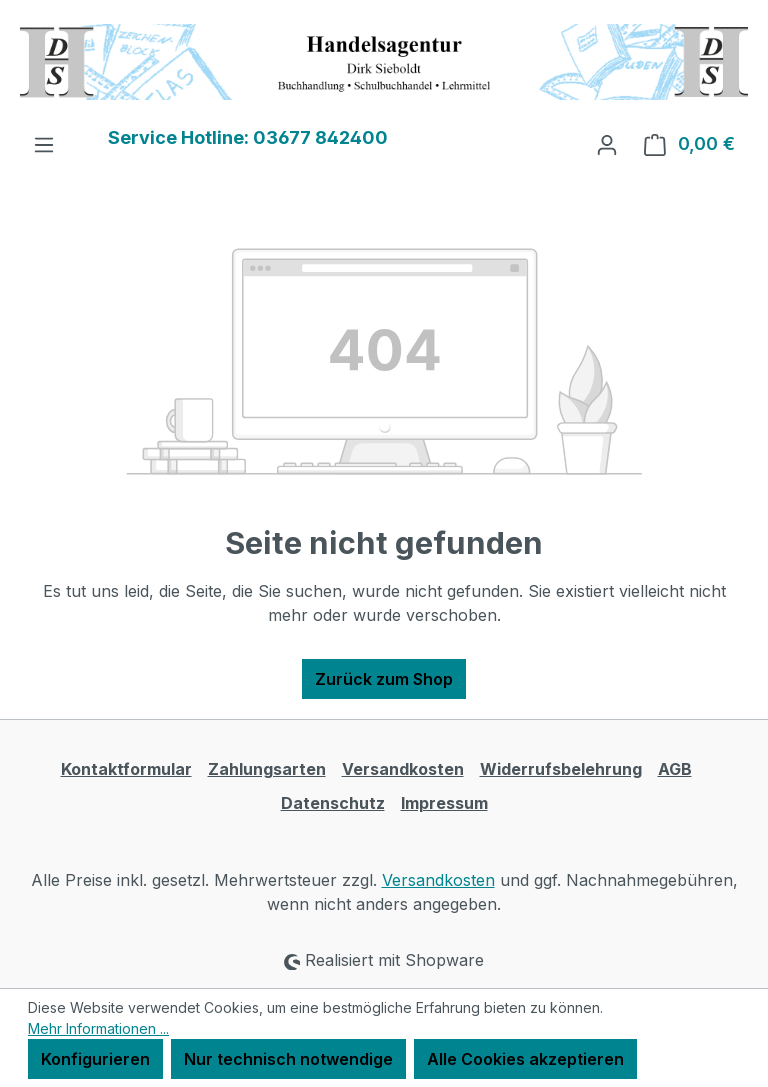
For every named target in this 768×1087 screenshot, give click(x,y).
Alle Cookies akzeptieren (525, 1059)
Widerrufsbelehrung (561, 769)
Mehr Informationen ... (98, 1028)
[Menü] (44, 144)
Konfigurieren (95, 1059)
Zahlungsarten (267, 769)
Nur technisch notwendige (288, 1059)
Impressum (444, 803)
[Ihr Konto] (607, 144)
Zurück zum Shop (384, 679)
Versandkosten (403, 769)
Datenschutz (333, 803)
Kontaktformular (126, 769)
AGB (675, 769)
